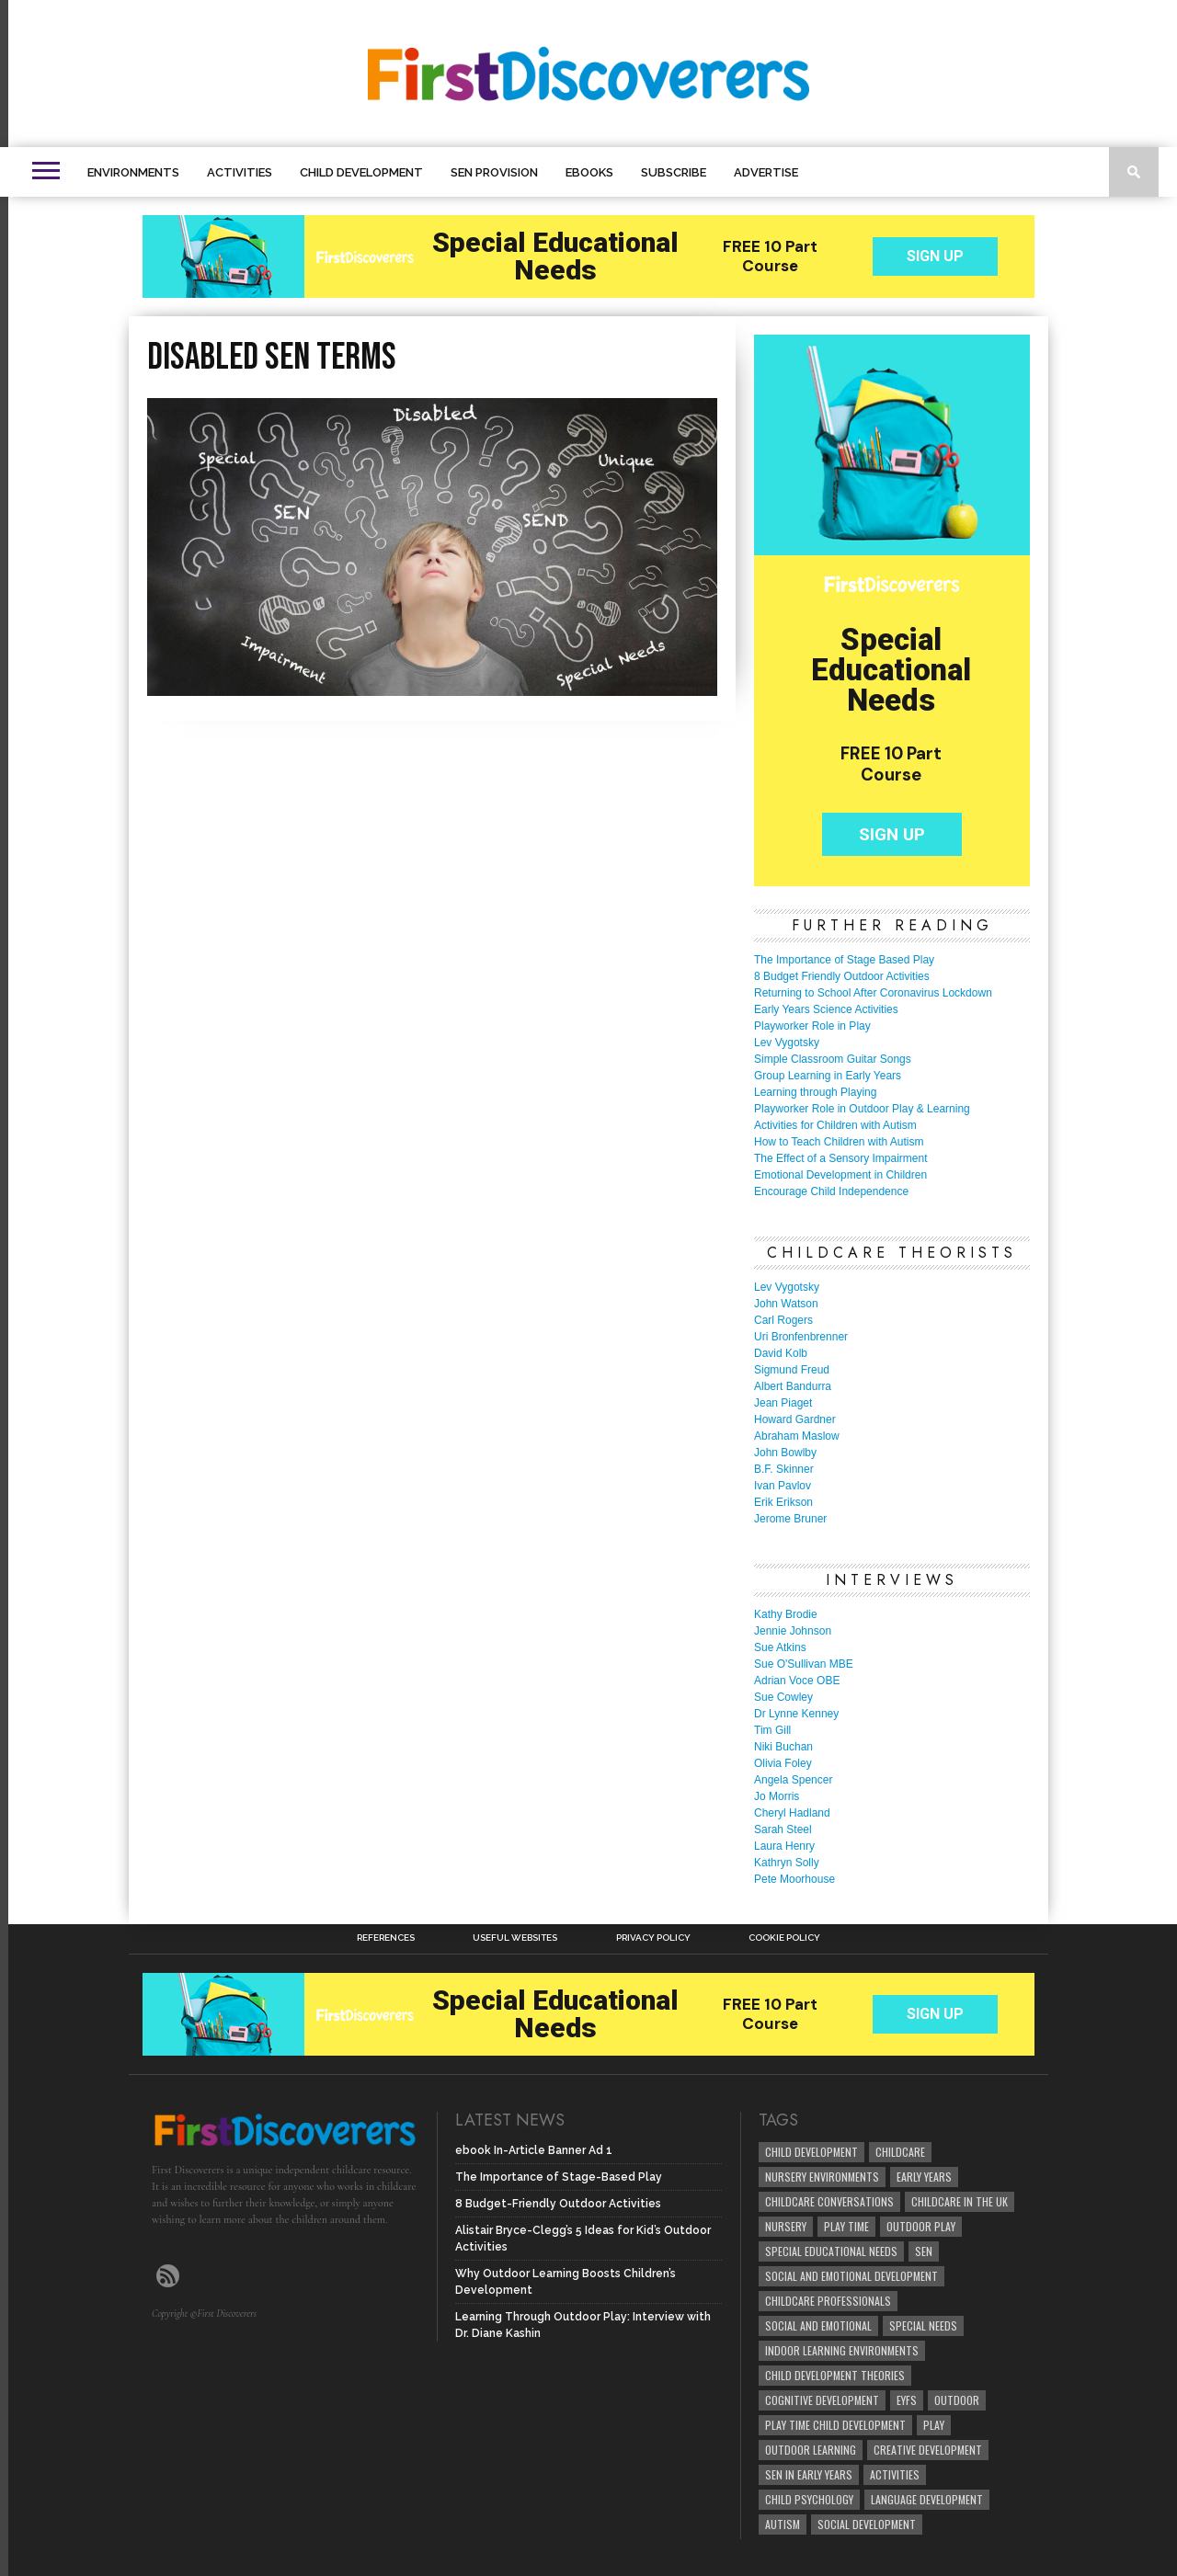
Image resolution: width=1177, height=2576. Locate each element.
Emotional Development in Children (840, 1174)
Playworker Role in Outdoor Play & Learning (862, 1108)
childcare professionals (828, 2300)
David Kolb (780, 1353)
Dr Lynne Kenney (796, 1713)
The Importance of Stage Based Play (844, 959)
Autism (782, 2524)
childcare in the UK (959, 2201)
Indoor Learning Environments (842, 2350)
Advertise (766, 172)
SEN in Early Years (808, 2474)
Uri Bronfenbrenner (801, 1336)
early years (924, 2176)
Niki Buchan (783, 1746)
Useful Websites (515, 1938)
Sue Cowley (783, 1697)
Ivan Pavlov (782, 1485)
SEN (923, 2251)
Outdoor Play (920, 2226)
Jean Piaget (783, 1402)
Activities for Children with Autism (835, 1125)
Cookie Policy (784, 1938)
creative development (928, 2449)
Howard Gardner (795, 1419)
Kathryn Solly (786, 1862)
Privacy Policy (653, 1938)
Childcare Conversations (829, 2201)
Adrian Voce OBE (797, 1680)
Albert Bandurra (792, 1386)
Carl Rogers (783, 1320)
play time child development (835, 2425)
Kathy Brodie (785, 1614)
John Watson (786, 1303)
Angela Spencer (793, 1779)
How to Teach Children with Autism (839, 1141)
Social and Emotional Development (851, 2276)
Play (933, 2425)
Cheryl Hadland (792, 1813)
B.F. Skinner (784, 1469)
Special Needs (923, 2325)
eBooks (589, 172)
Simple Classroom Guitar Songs (832, 1059)
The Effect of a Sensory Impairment (841, 1158)
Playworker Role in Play (812, 1026)
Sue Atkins (780, 1647)
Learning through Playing (815, 1092)
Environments (133, 172)
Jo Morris (776, 1796)
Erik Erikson (783, 1502)
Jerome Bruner (790, 1518)
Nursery (785, 2226)
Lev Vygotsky (786, 1042)
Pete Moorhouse (794, 1879)
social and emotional (818, 2325)
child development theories (835, 2375)
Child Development (361, 172)
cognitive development (822, 2400)
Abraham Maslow (797, 1436)
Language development (927, 2499)
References (386, 1938)
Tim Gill (772, 1730)
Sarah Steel (783, 1829)
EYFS (907, 2400)
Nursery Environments (822, 2176)
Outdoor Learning (810, 2449)
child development (811, 2152)
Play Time (846, 2226)
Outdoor (956, 2400)
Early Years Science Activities (826, 1009)
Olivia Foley (783, 1763)
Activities (239, 172)
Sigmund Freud (791, 1369)
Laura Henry (784, 1846)
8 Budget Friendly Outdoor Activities (842, 976)
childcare (900, 2152)
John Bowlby (785, 1452)
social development (866, 2524)
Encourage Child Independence (831, 1191)
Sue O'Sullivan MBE (803, 1664)
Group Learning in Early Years (827, 1075)
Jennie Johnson (792, 1630)
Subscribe (673, 172)
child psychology (809, 2499)
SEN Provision (494, 172)
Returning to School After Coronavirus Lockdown (873, 992)
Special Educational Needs (831, 2251)
